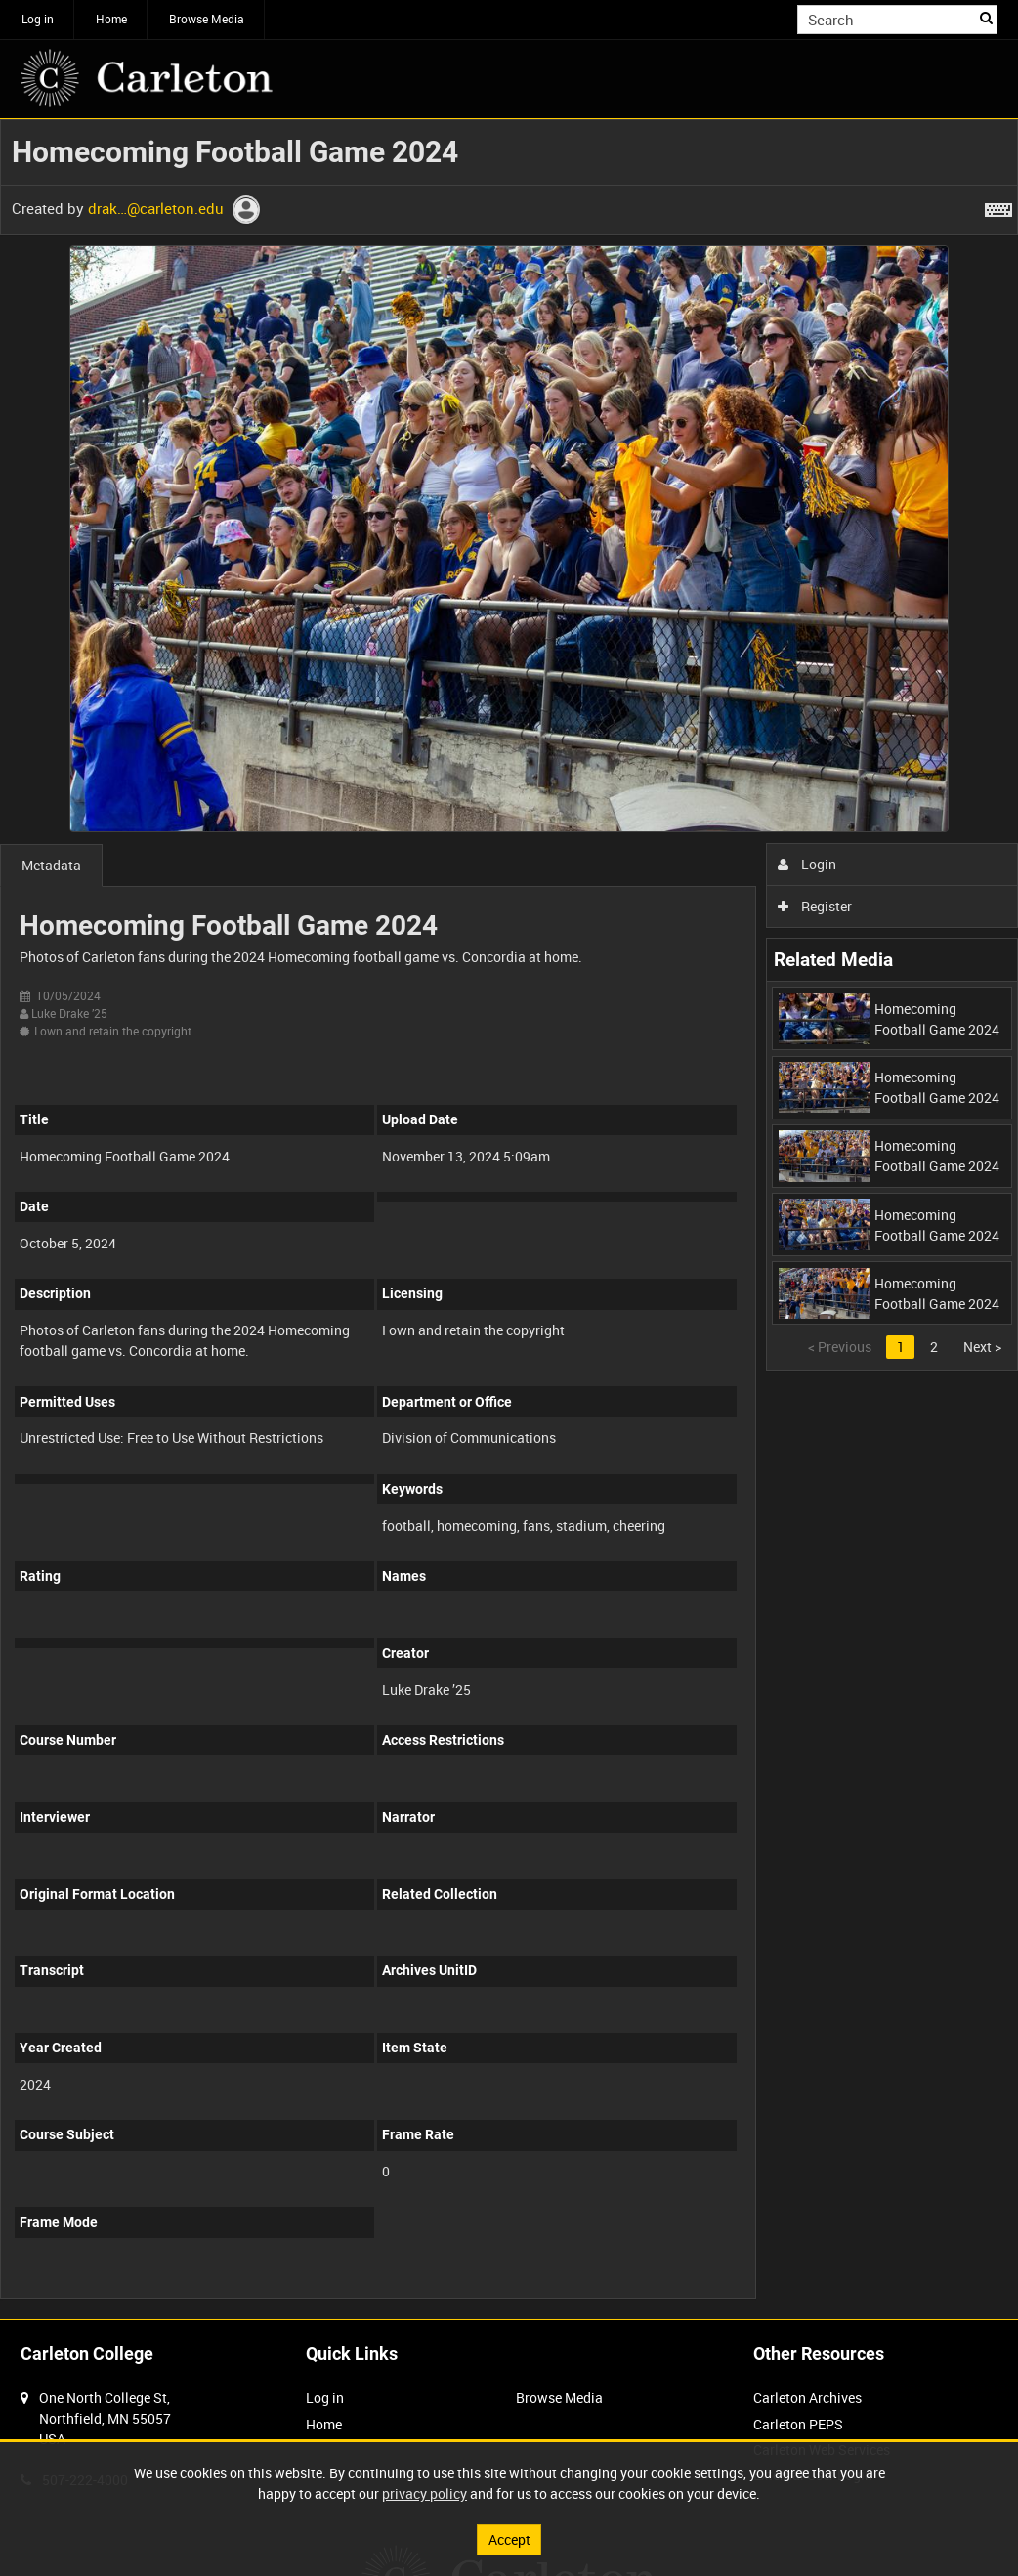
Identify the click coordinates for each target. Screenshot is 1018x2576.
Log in (37, 18)
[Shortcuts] (998, 206)
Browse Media (206, 18)
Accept (509, 2539)
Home (111, 18)
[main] (509, 1219)
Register (815, 906)
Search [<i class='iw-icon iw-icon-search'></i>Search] (986, 17)
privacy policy (424, 2493)
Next (982, 1346)
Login (807, 864)
